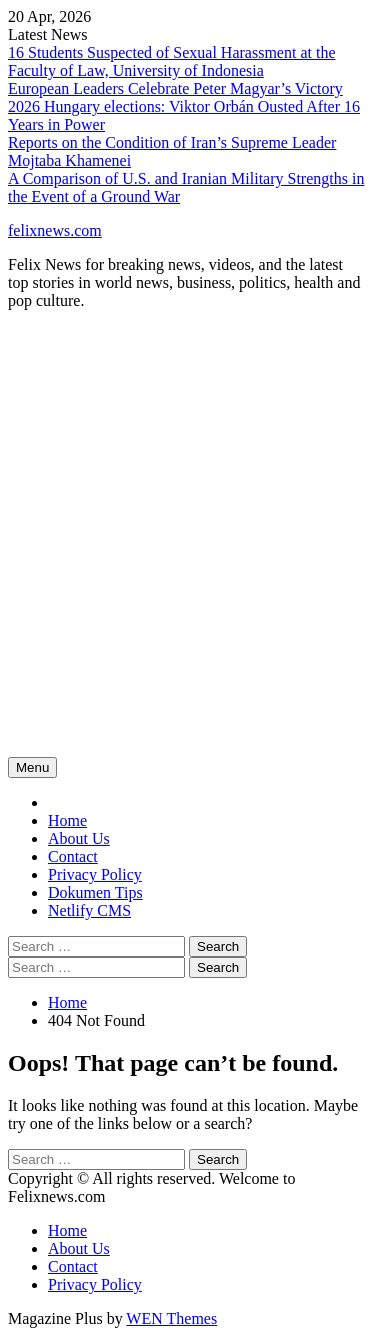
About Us (79, 838)
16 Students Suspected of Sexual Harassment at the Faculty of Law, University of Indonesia (172, 61)
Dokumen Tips (95, 892)
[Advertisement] (187, 549)
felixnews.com (55, 230)
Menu (32, 767)
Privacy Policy (95, 874)
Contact (73, 856)
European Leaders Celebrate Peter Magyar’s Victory (175, 88)
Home (67, 820)
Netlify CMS (89, 910)
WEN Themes (171, 1318)
